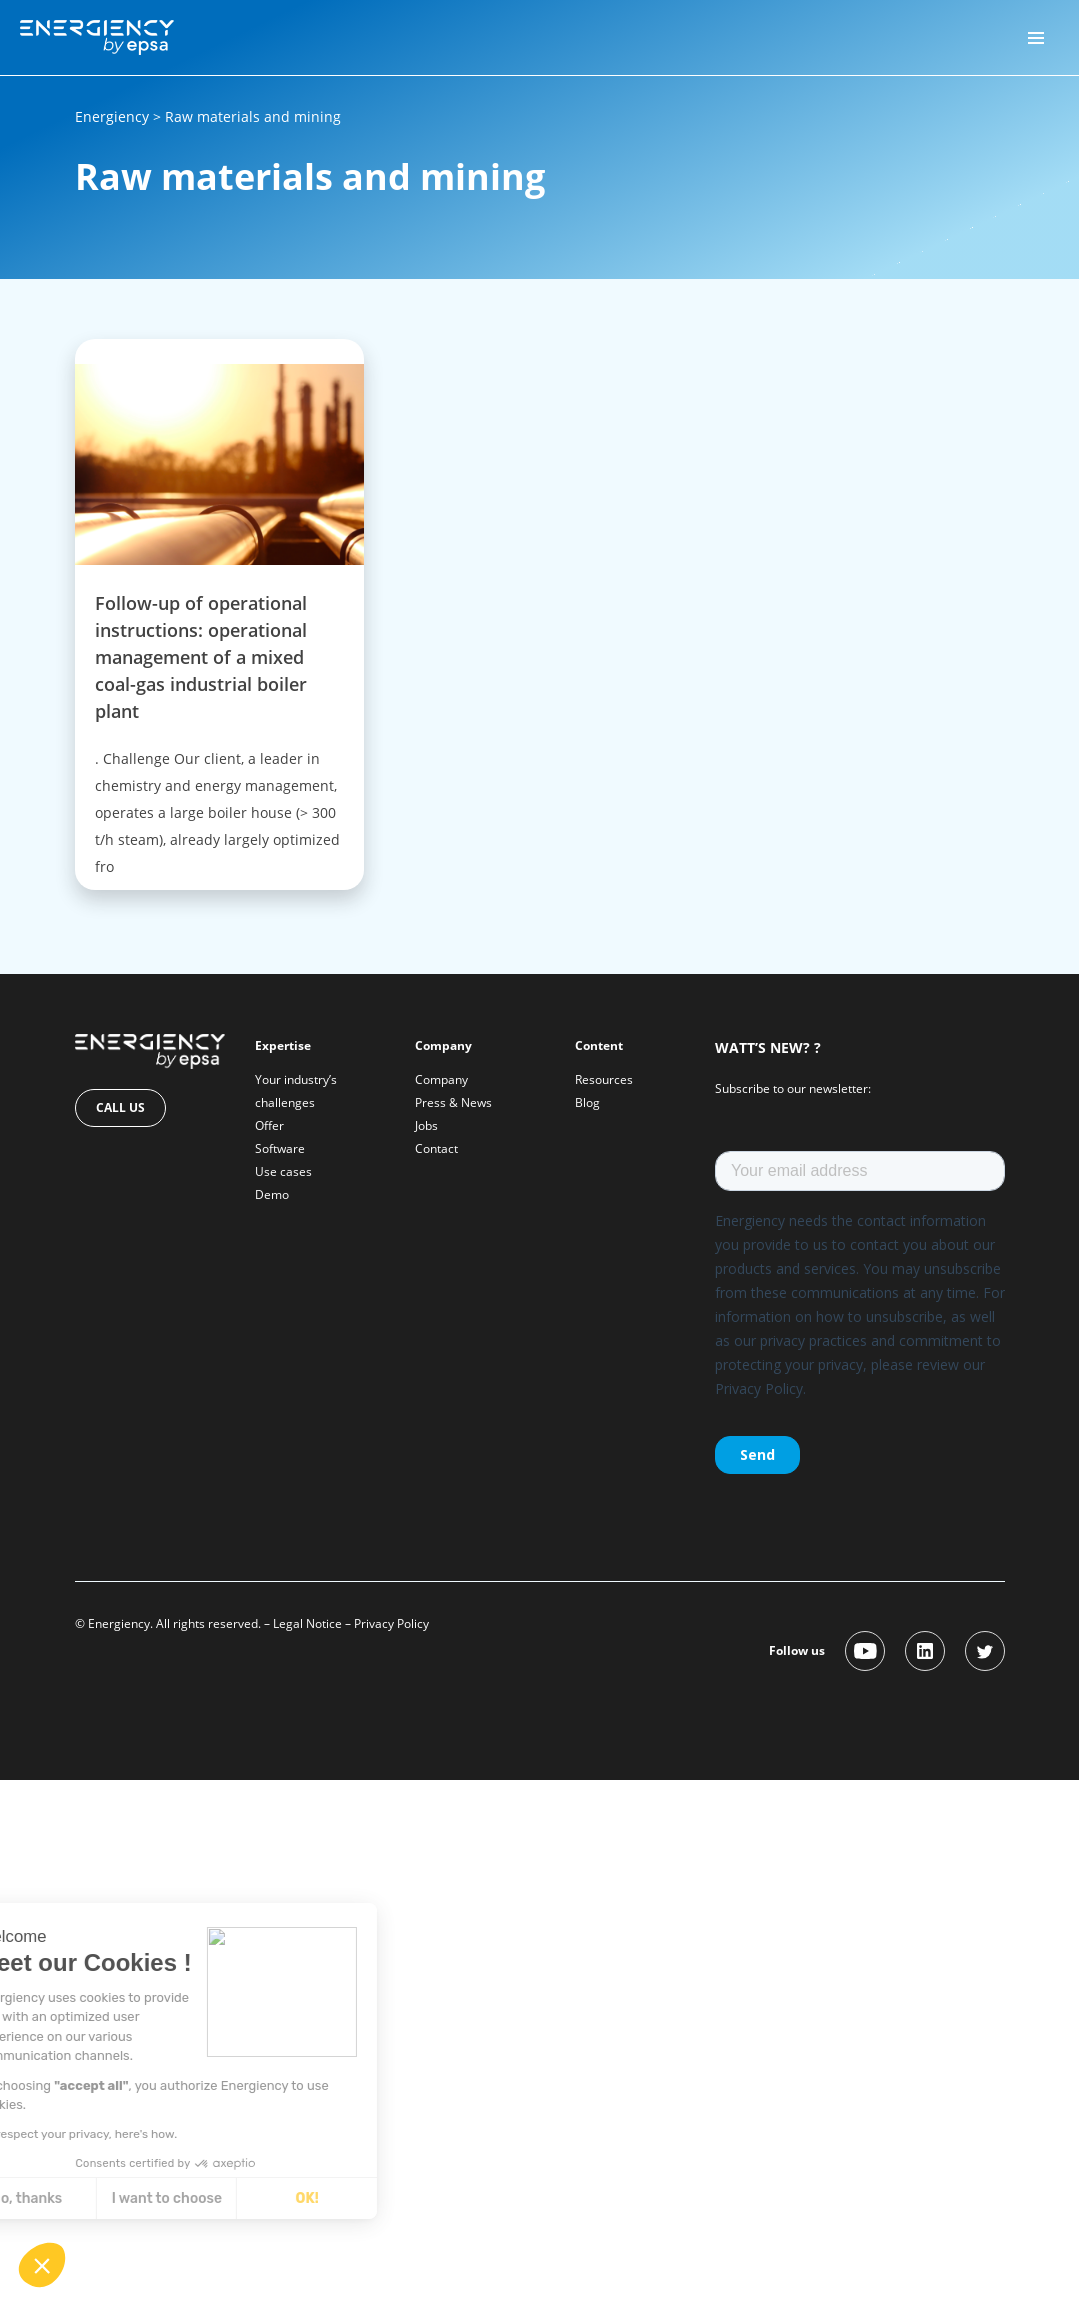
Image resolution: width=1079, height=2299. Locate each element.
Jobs (426, 1125)
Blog (587, 1102)
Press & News (453, 1102)
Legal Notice (307, 1623)
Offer (269, 1125)
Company (441, 1079)
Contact (436, 1148)
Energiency (112, 116)
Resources (604, 1079)
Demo (272, 1194)
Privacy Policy (391, 1623)
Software (280, 1148)
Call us (120, 1107)
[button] (42, 2265)
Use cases (283, 1171)
